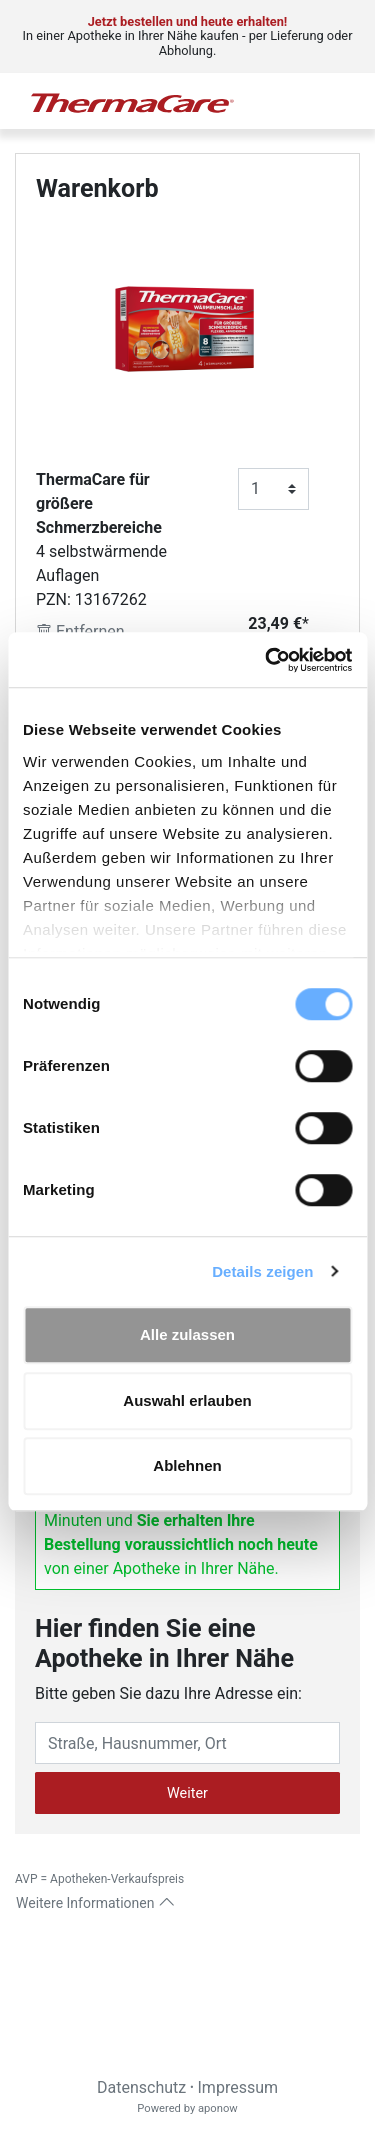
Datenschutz (141, 2087)
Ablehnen (187, 1465)
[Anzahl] (273, 489)
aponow (218, 2108)
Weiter (187, 1793)
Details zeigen (262, 1271)
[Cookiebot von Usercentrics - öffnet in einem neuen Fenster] (267, 660)
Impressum (238, 2087)
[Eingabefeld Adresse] (187, 1743)
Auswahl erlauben (187, 1400)
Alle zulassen (187, 1334)
